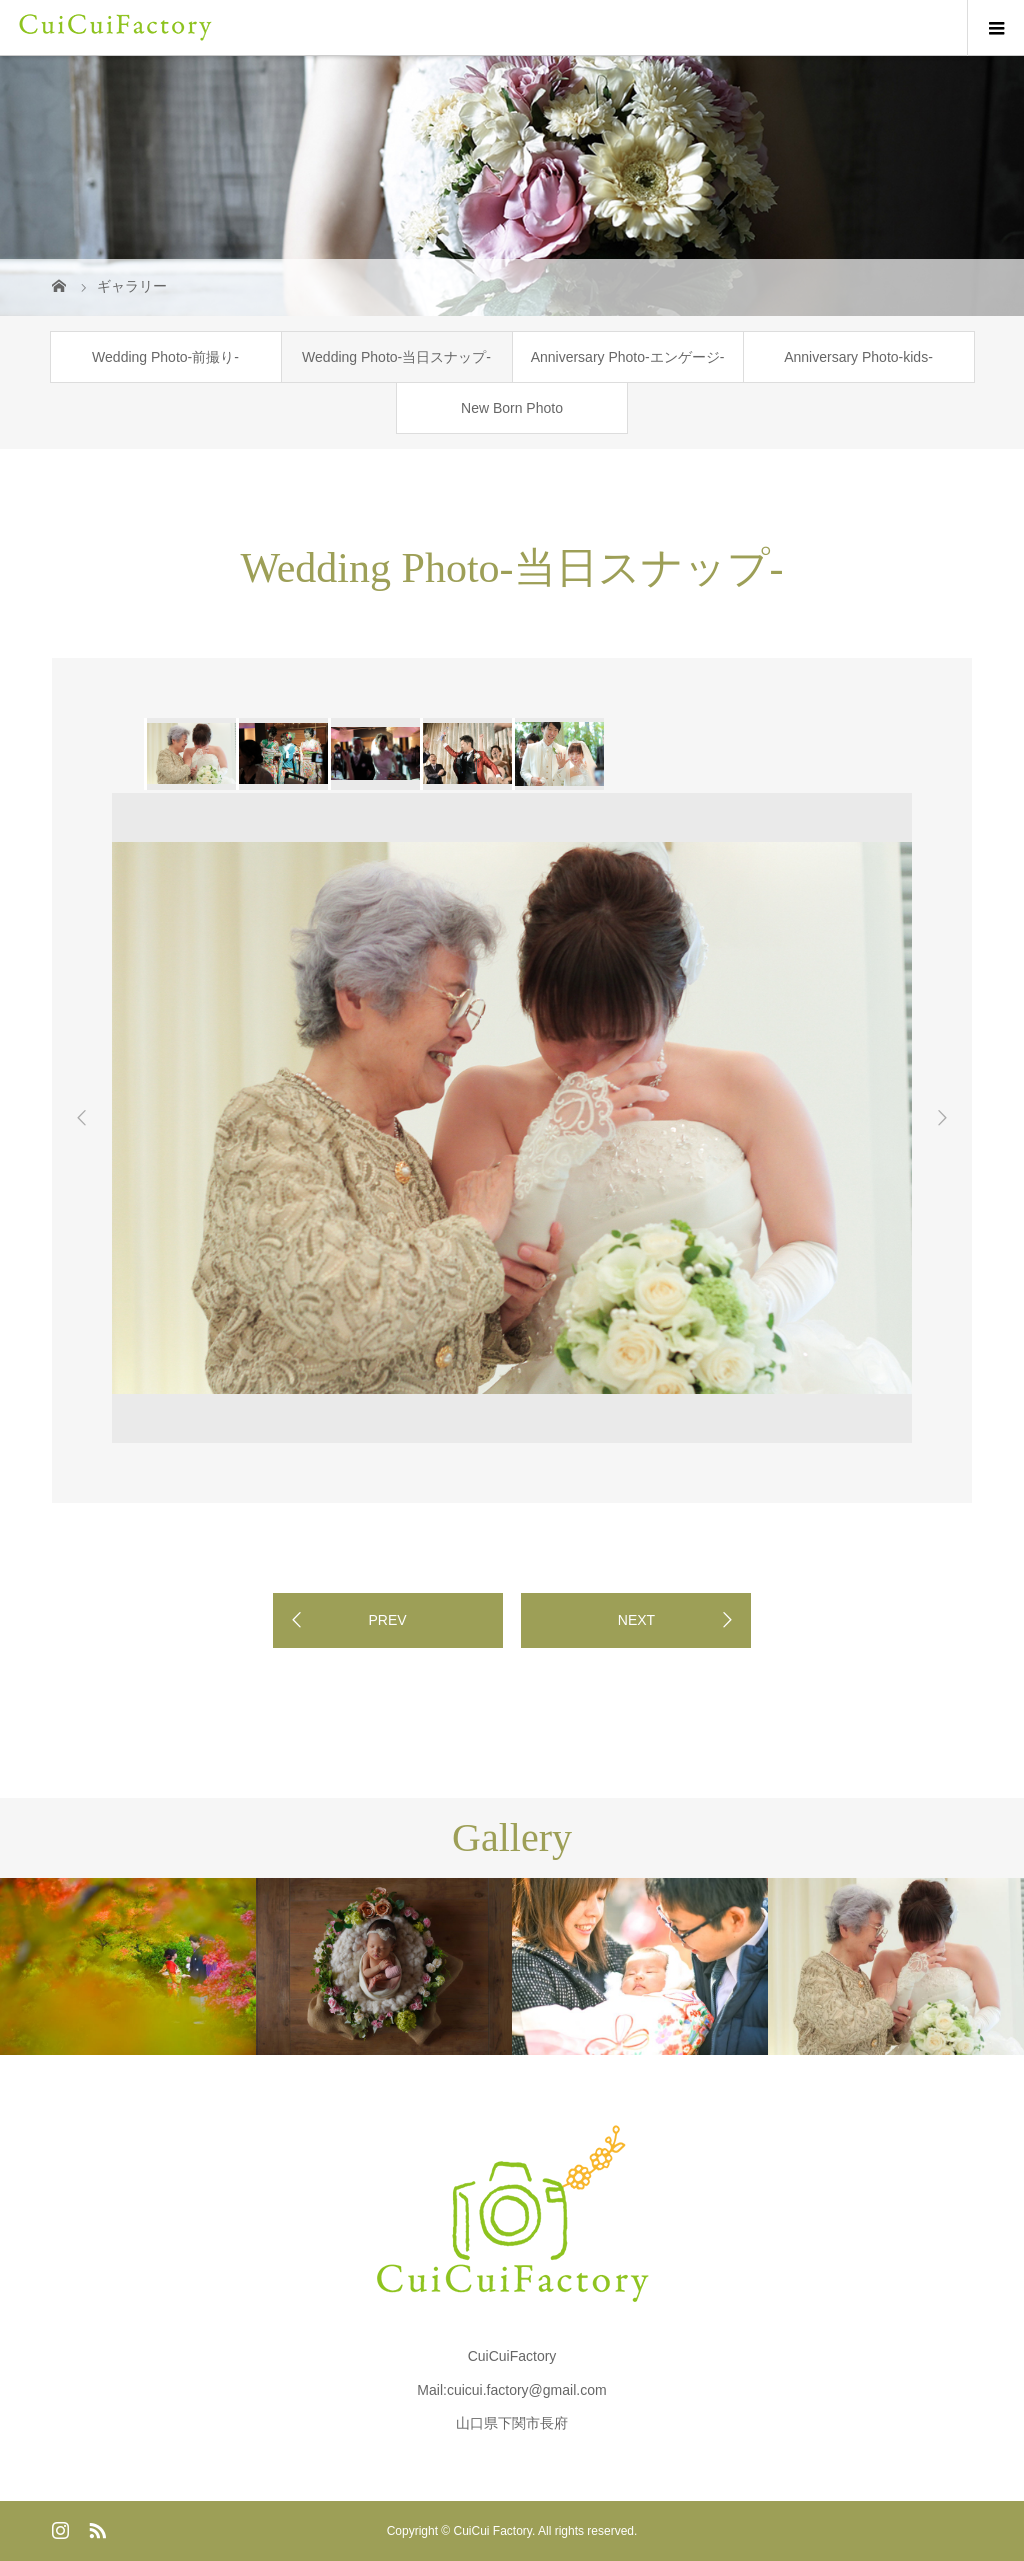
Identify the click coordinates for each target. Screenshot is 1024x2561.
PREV (387, 1620)
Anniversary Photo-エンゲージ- (628, 357)
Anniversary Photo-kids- (858, 357)
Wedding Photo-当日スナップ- (396, 357)
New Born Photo (512, 408)
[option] (190, 754)
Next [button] (942, 1118)
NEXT (636, 1620)
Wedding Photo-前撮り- (165, 357)
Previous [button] (82, 1118)
